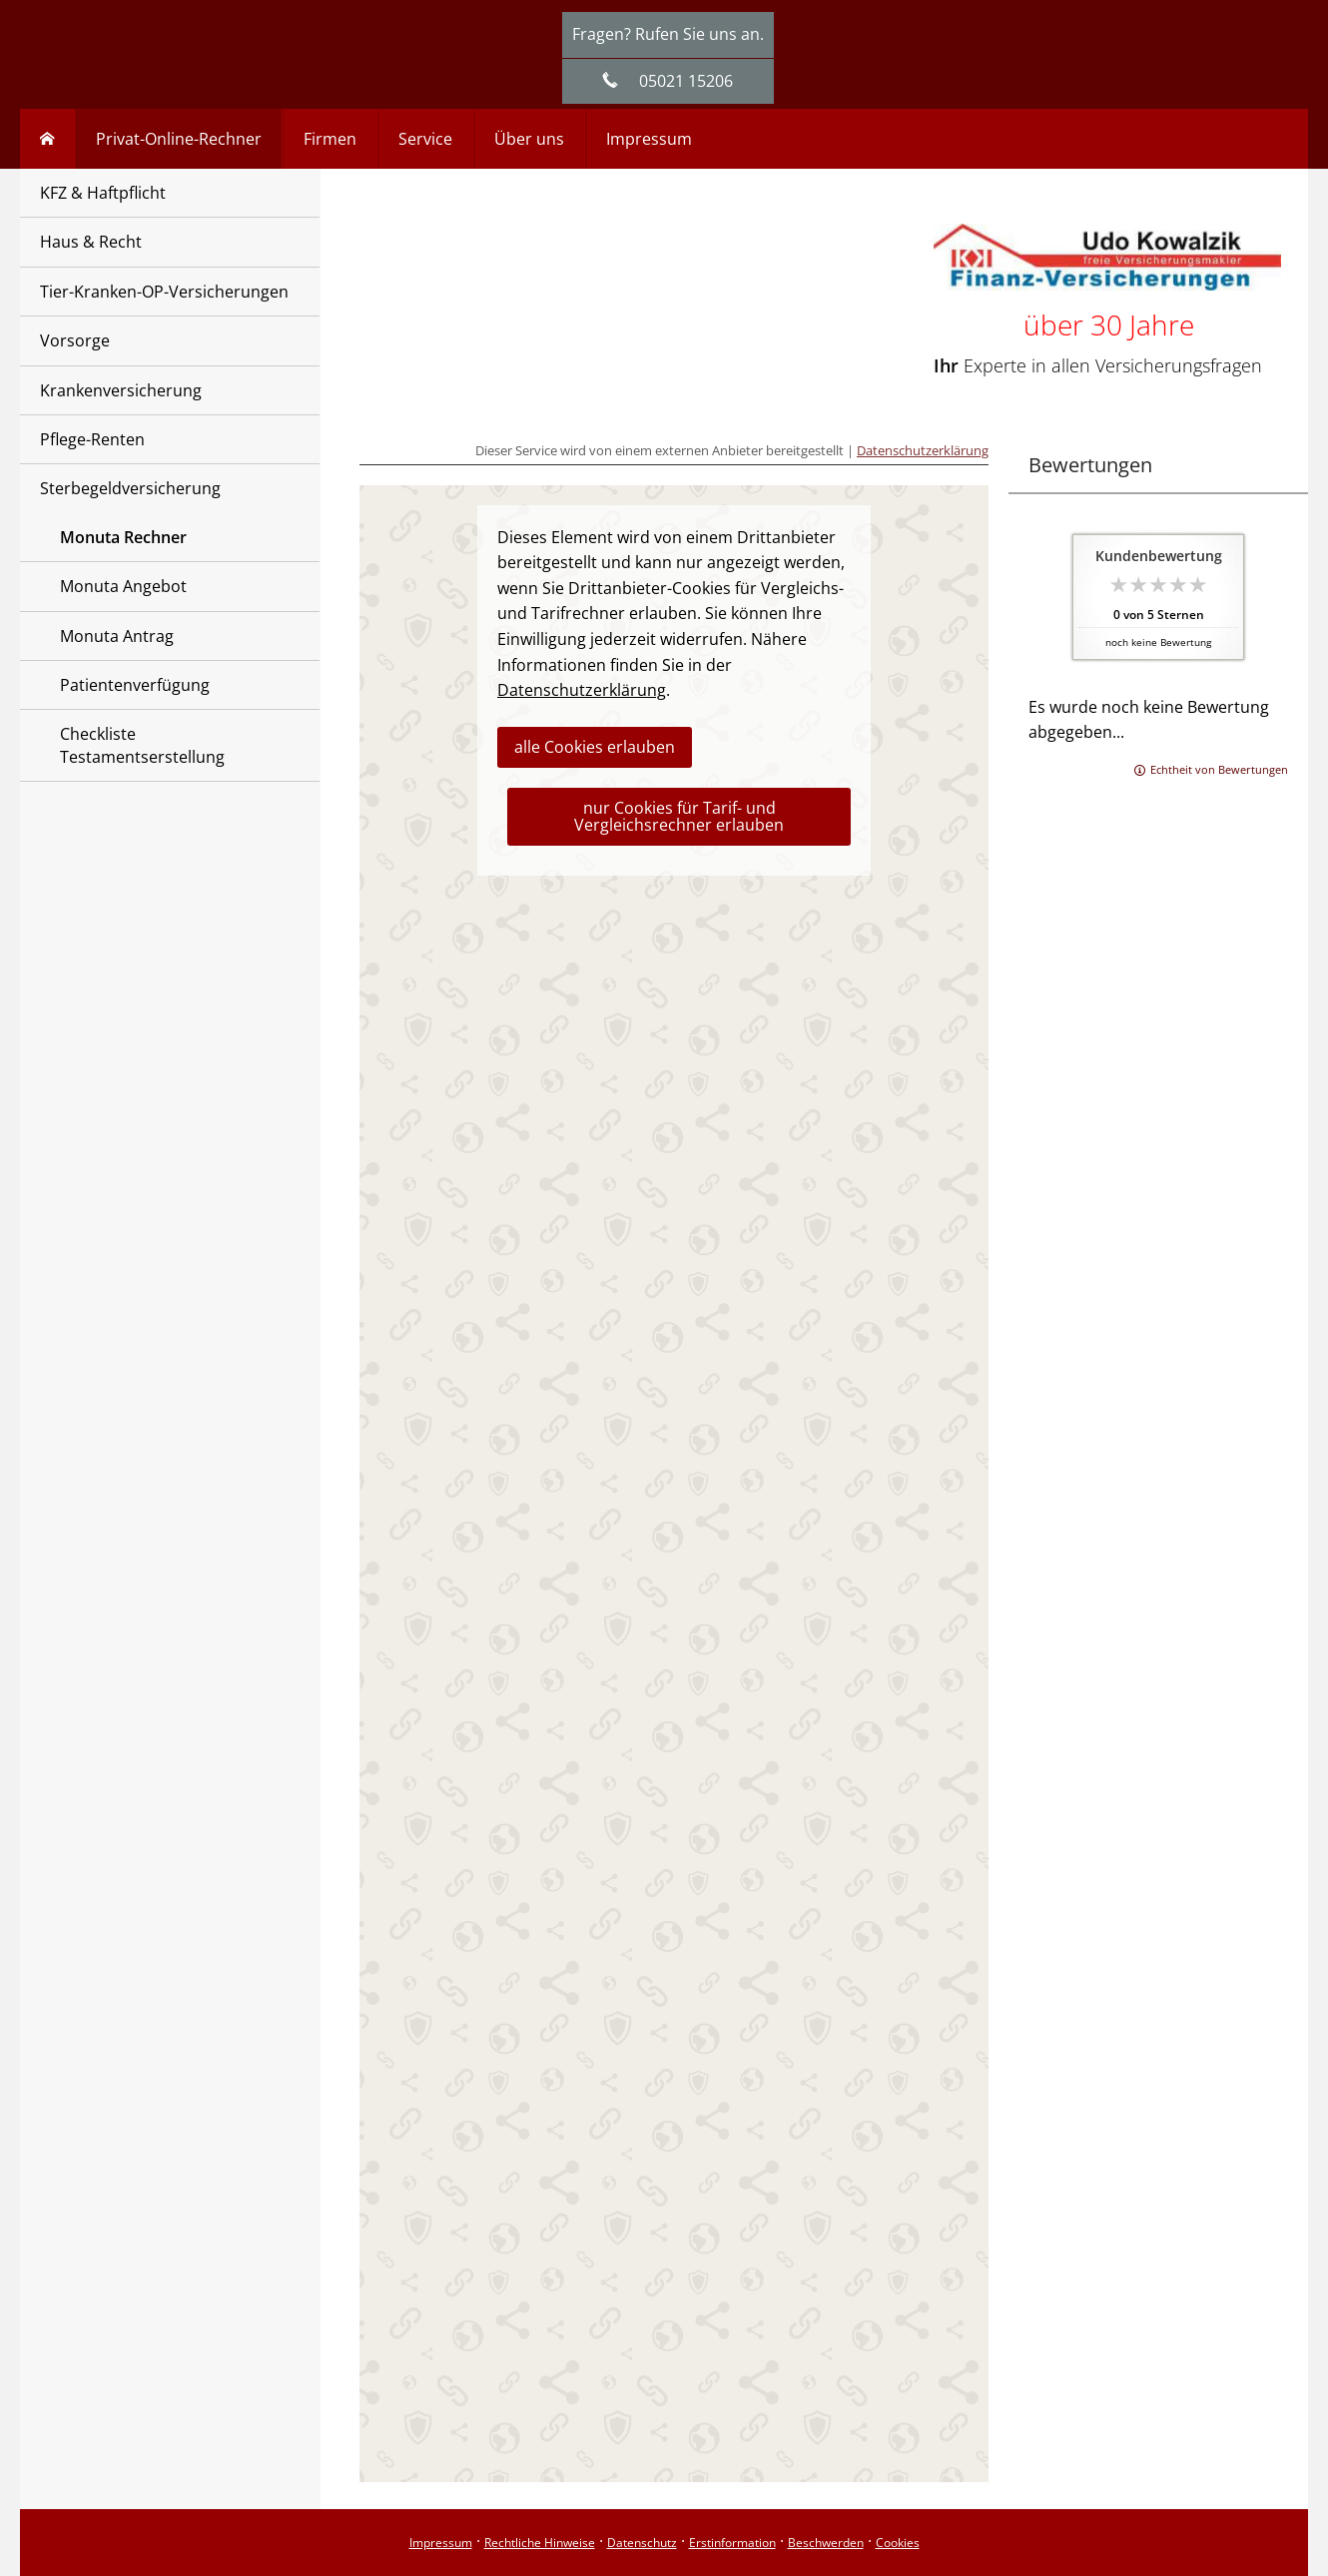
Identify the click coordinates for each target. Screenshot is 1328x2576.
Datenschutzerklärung (923, 450)
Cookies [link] (898, 2542)
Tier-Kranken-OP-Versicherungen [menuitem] (164, 292)
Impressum (440, 2542)
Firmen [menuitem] (330, 139)
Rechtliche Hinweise (539, 2542)
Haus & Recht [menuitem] (91, 242)
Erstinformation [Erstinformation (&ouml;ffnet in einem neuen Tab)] (732, 2542)
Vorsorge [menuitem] (75, 340)
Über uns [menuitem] (529, 139)
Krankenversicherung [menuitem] (121, 390)
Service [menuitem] (425, 139)
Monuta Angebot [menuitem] (123, 586)
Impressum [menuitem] (649, 139)
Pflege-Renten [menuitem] (92, 439)
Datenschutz (642, 2542)
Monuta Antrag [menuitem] (117, 636)
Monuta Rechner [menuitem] (123, 537)
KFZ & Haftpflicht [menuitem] (103, 193)
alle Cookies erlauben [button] (594, 747)
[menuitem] (47, 139)
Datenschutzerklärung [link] (581, 690)
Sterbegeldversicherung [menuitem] (130, 488)
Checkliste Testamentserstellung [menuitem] (142, 745)
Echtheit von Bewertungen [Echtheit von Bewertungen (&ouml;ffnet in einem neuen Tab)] (1219, 769)
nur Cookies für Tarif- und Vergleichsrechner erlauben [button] (679, 816)
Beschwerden (826, 2542)
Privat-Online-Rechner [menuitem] (179, 139)
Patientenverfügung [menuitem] (135, 685)
